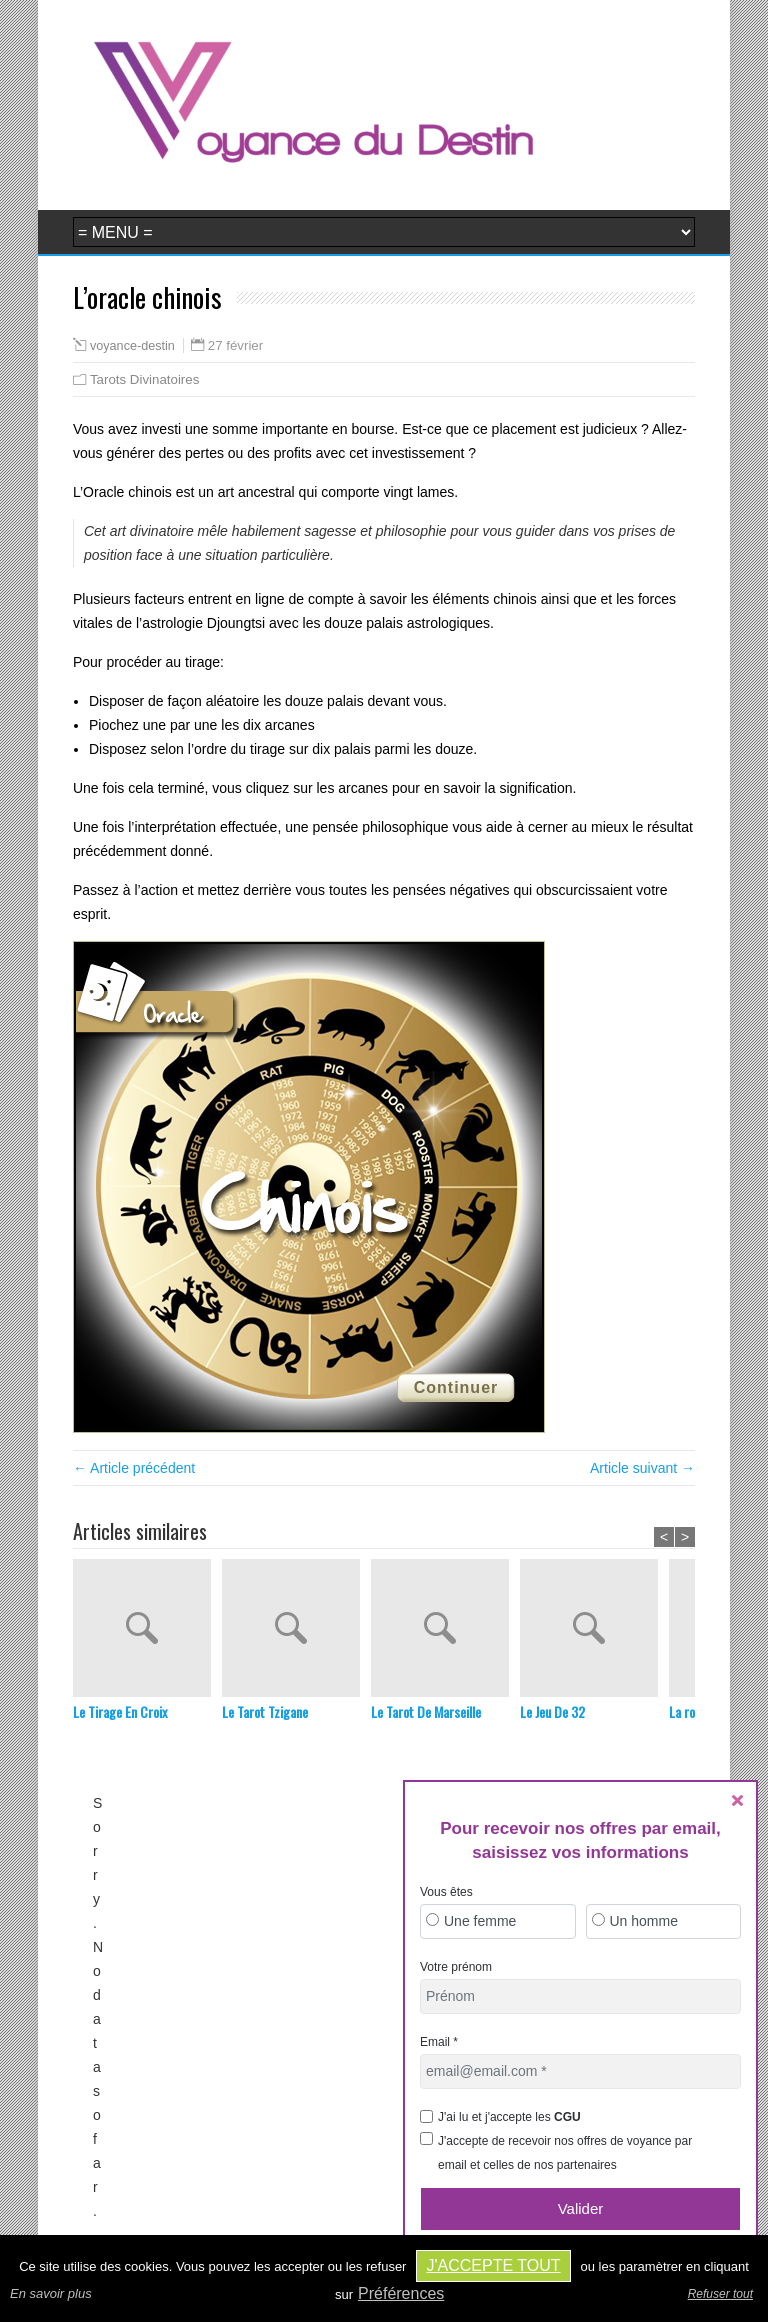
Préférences (401, 2293)
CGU (567, 2117)
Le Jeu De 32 (552, 1711)
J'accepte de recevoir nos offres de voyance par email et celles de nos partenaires (565, 2153)
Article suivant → (642, 1468)
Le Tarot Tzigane (265, 1711)
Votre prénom (456, 1967)
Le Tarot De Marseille (426, 1711)
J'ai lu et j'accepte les (509, 2117)
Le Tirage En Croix (120, 1711)
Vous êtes (446, 1892)
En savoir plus (51, 2293)
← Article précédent (134, 1468)
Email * (439, 2042)
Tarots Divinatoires (144, 379)
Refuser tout (720, 2294)
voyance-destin (132, 346)
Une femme (480, 1921)
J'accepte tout (493, 2265)
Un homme (644, 1921)
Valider (581, 2208)
